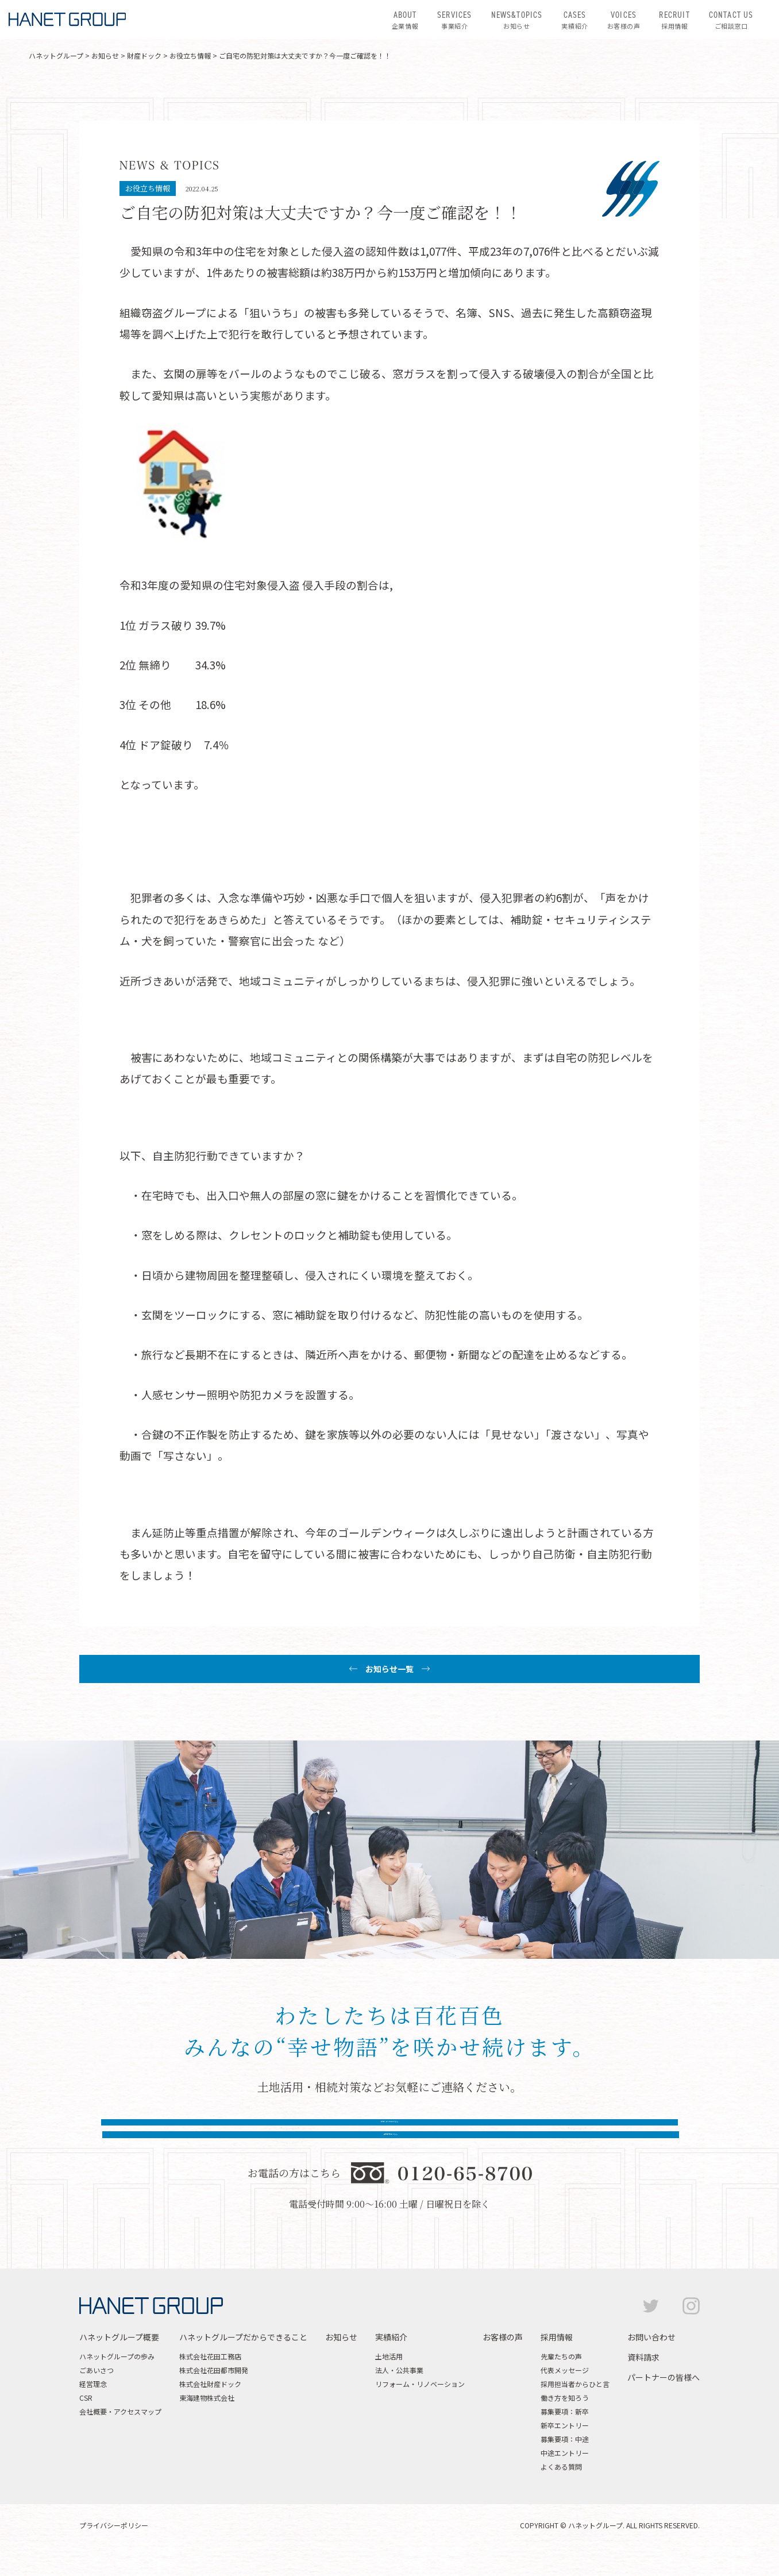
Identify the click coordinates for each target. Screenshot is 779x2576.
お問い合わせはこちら (268, 2136)
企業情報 (405, 19)
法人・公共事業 (399, 2392)
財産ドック (144, 55)
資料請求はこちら (511, 2136)
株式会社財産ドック (210, 2406)
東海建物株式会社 (206, 2420)
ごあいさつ (96, 2392)
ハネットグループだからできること (243, 2359)
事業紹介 (454, 19)
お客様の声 (624, 19)
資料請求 (643, 2379)
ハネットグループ (56, 55)
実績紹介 (574, 19)
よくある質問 (561, 2489)
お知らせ (517, 19)
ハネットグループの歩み (117, 2379)
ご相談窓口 (731, 19)
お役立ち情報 (190, 55)
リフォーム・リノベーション (420, 2406)
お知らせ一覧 (389, 1668)
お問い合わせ (651, 2359)
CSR (85, 2420)
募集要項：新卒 (565, 2434)
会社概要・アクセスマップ (120, 2434)
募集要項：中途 (565, 2461)
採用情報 (674, 19)
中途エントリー (565, 2475)
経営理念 (93, 2406)
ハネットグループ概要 (119, 2359)
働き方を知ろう (565, 2420)
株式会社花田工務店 (210, 2379)
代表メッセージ (565, 2392)
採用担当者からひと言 (575, 2406)
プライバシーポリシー (113, 2547)
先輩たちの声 (561, 2379)
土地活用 (389, 2379)
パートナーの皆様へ (663, 2399)
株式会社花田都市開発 (213, 2392)
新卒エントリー (565, 2447)
